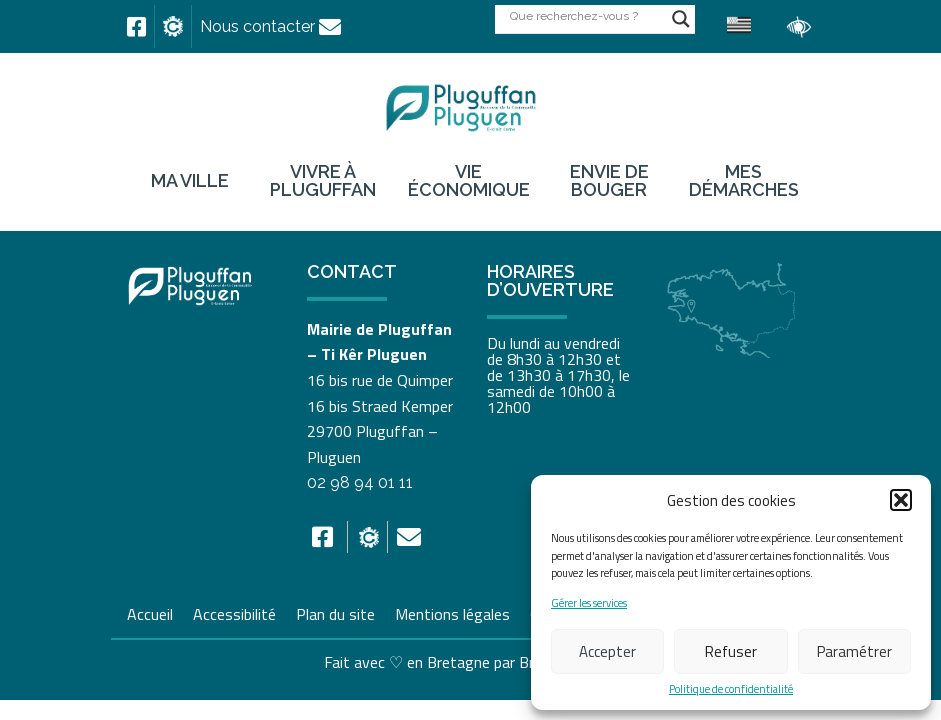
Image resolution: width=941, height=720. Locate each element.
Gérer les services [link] (589, 603)
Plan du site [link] (335, 612)
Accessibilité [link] (234, 612)
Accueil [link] (150, 612)
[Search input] (586, 15)
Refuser (731, 651)
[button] (901, 500)
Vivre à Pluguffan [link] (323, 181)
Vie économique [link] (469, 181)
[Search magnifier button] (681, 19)
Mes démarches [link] (744, 181)
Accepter (607, 651)
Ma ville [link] (190, 181)
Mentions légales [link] (452, 612)
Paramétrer (854, 651)
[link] (136, 27)
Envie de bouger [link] (609, 181)
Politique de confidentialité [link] (731, 689)
